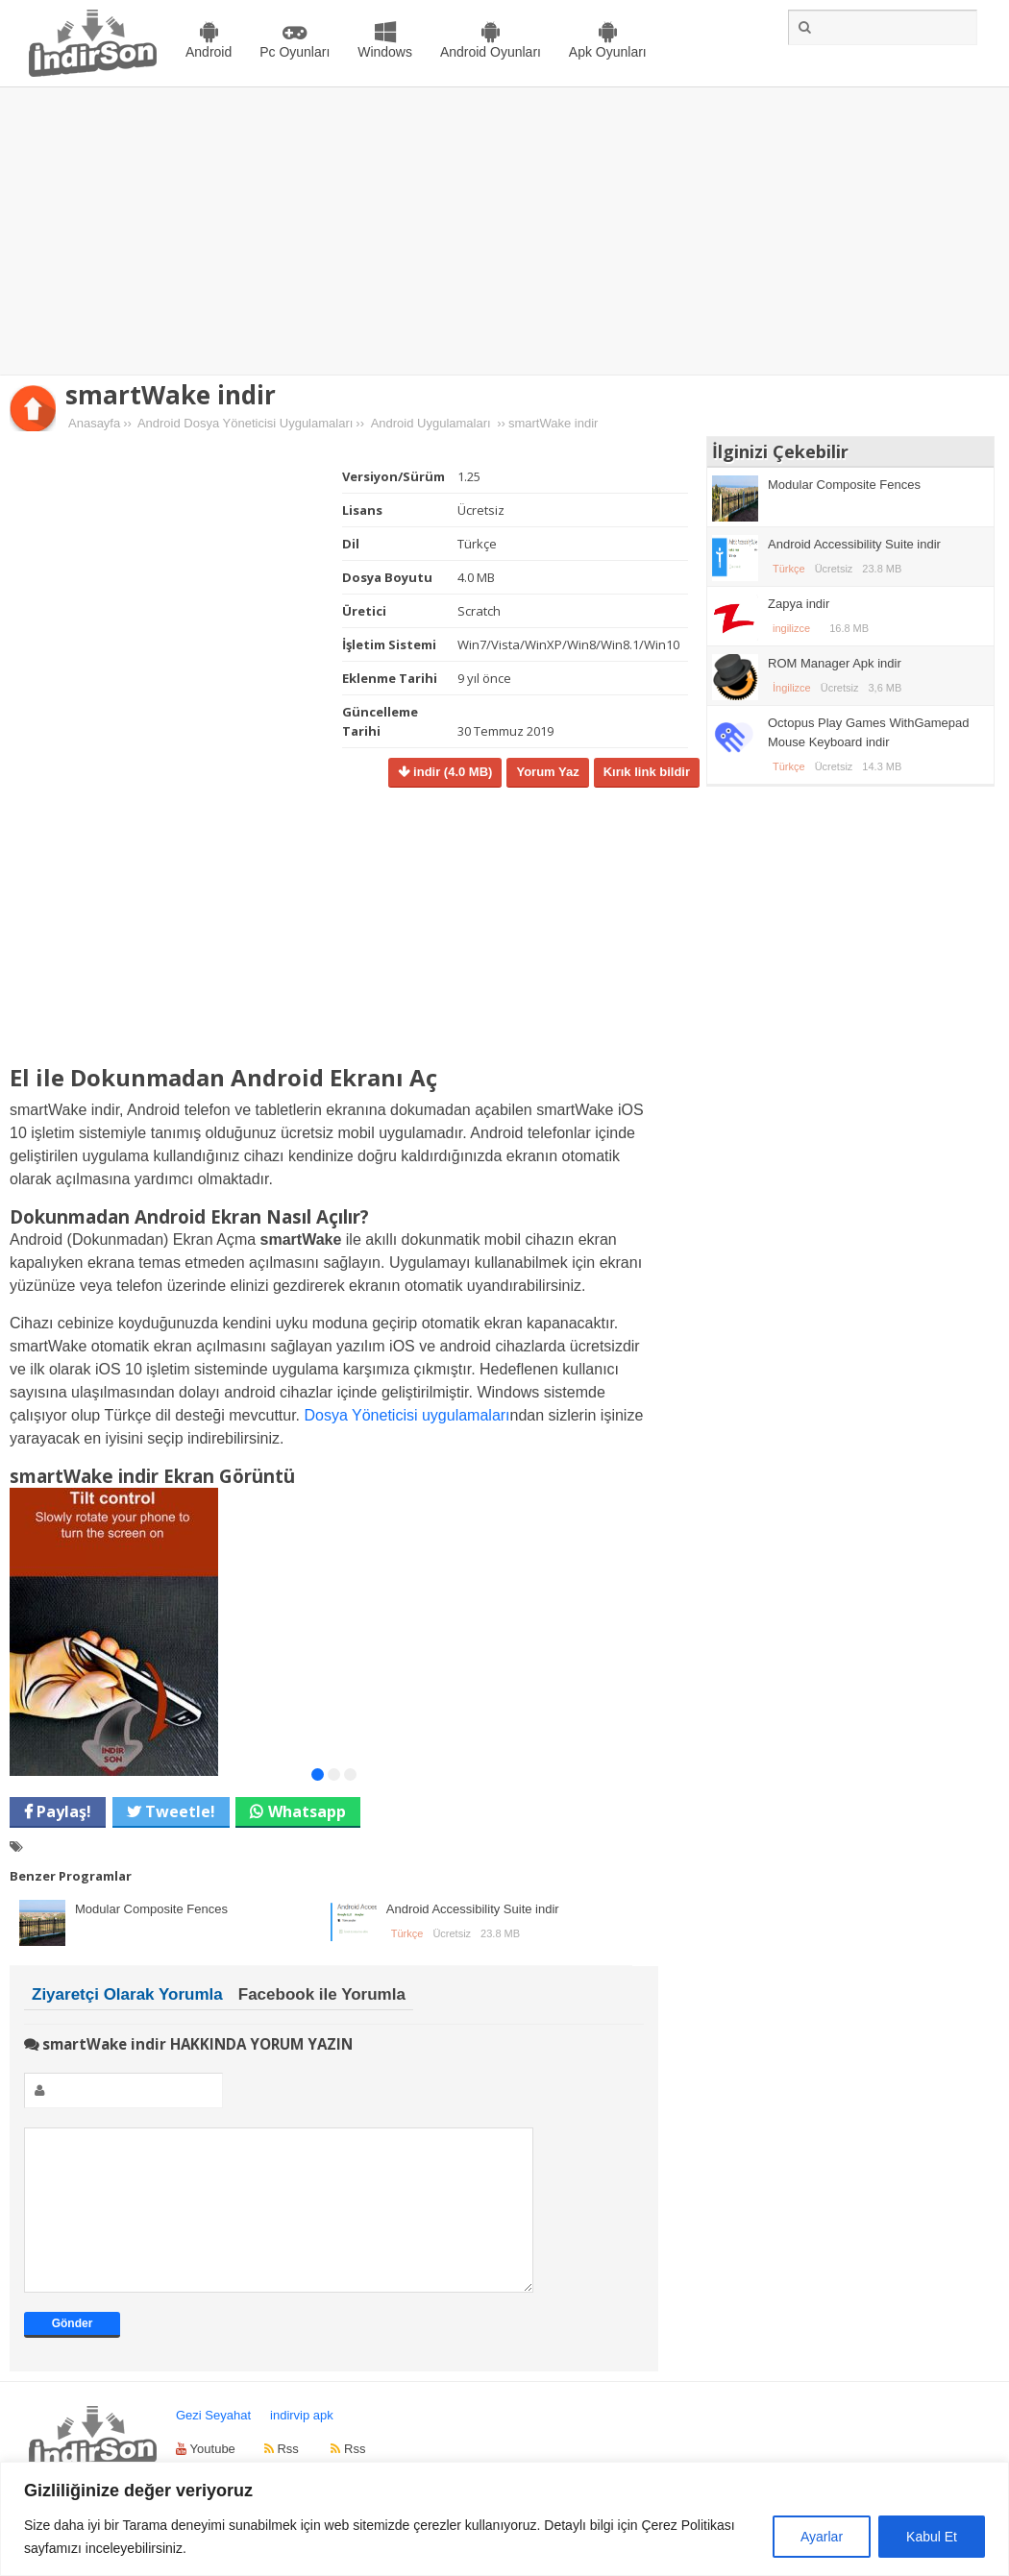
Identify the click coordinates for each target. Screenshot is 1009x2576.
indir (450, 772)
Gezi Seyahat (213, 2444)
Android (208, 52)
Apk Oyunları (608, 52)
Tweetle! (178, 1811)
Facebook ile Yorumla (322, 1994)
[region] (504, 2519)
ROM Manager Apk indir (834, 663)
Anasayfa (94, 423)
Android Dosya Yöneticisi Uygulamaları (245, 423)
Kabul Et (931, 2536)
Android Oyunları (490, 52)
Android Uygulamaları (431, 423)
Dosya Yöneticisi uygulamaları (407, 1415)
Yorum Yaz (547, 772)
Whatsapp (307, 1811)
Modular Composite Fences (151, 1909)
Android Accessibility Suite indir (472, 1909)
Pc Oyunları (294, 52)
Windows (384, 52)
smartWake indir (170, 394)
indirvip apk (301, 2444)
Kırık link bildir (646, 772)
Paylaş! (62, 1811)
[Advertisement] (504, 231)
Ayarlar (821, 2536)
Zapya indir (798, 603)
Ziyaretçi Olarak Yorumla (127, 1994)
